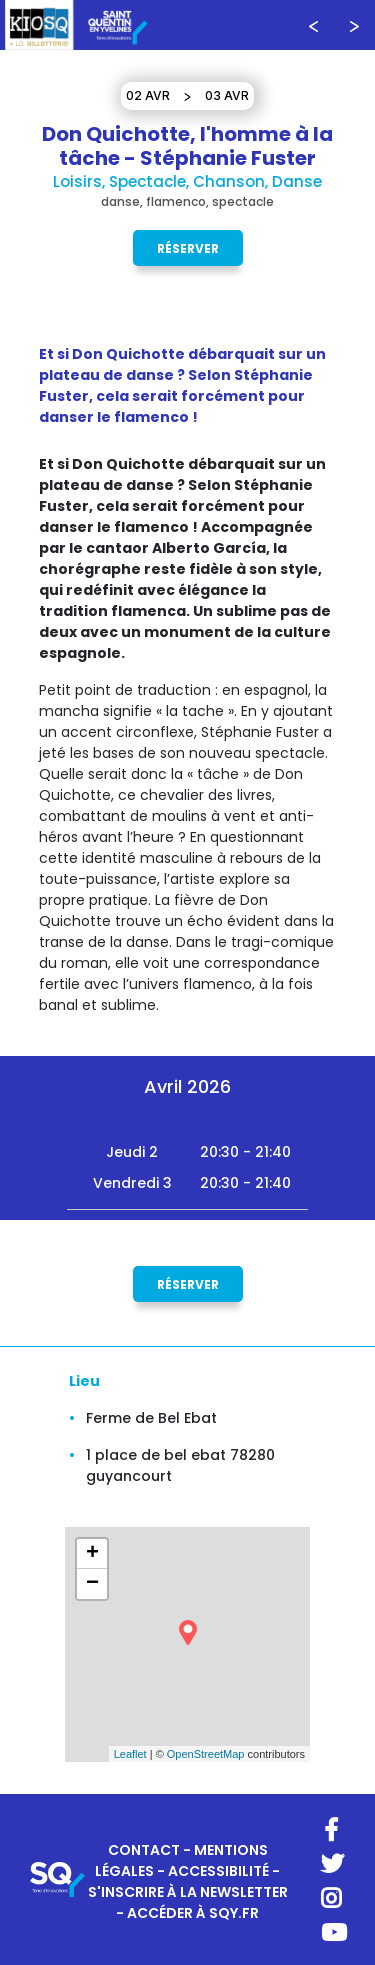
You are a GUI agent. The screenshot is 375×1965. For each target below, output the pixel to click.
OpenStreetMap (206, 1754)
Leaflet (130, 1754)
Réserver (188, 247)
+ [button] (92, 1554)
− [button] (92, 1584)
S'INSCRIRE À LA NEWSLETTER (188, 1892)
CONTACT (144, 1850)
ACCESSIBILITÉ (218, 1871)
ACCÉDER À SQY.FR (193, 1913)
